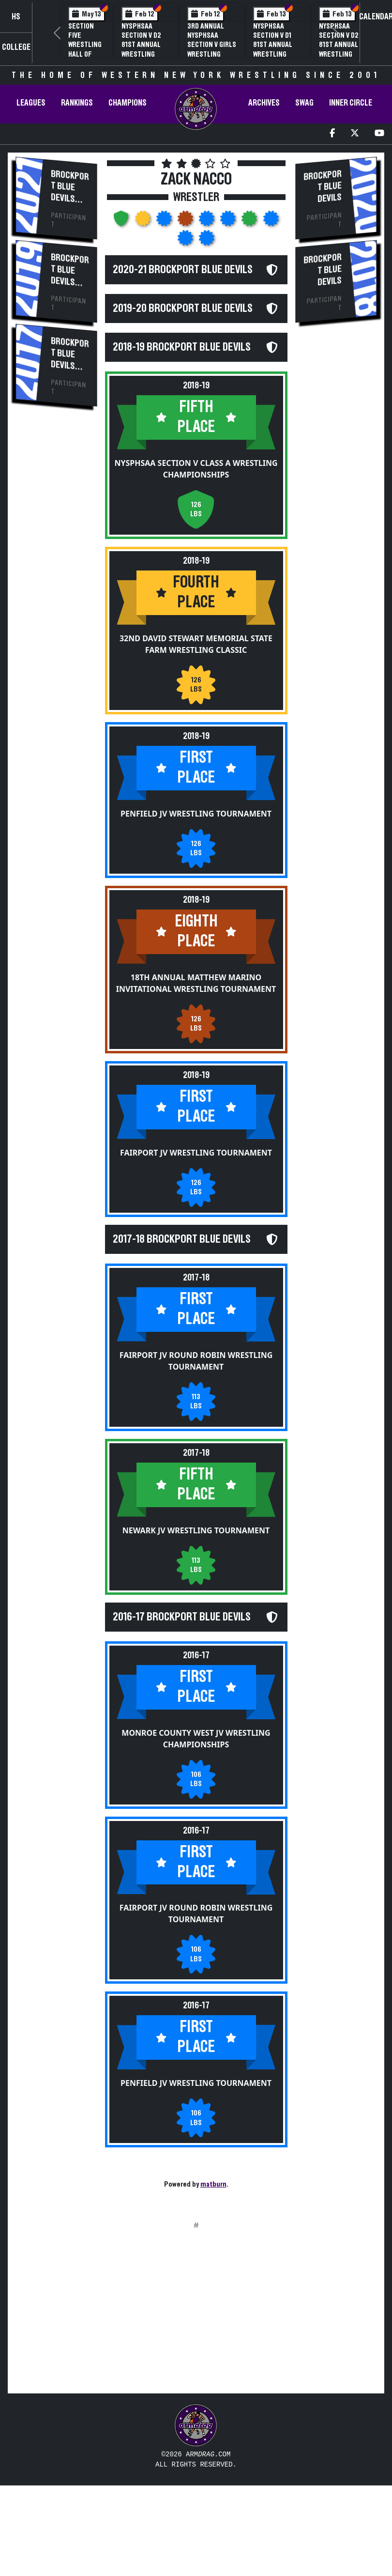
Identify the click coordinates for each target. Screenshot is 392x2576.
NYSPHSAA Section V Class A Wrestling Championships (195, 520)
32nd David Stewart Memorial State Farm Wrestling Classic (196, 694)
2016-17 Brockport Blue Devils (182, 1691)
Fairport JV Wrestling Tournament (196, 1211)
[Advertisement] (56, 579)
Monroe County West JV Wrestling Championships (195, 1830)
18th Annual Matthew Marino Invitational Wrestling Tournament (196, 1031)
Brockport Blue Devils (70, 186)
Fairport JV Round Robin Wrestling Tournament (196, 1436)
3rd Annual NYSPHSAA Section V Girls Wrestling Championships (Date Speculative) (212, 54)
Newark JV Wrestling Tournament (196, 1605)
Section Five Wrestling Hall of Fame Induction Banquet (85, 54)
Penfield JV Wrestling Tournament (196, 863)
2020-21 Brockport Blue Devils (183, 270)
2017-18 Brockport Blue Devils (182, 1298)
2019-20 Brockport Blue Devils (183, 325)
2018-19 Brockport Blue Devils (182, 381)
